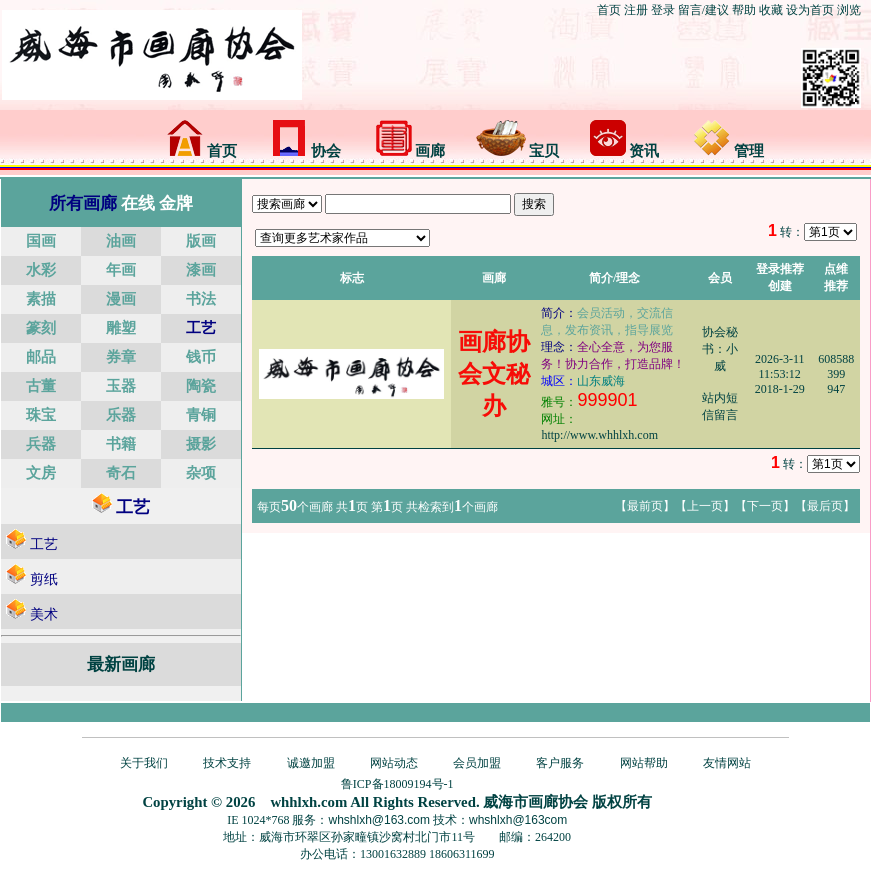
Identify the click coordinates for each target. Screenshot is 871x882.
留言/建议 (703, 10)
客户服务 (560, 763)
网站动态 (394, 763)
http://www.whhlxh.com (599, 435)
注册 (636, 10)
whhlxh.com (308, 802)
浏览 (849, 10)
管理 (729, 151)
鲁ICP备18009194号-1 (397, 784)
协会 (306, 151)
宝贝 (518, 151)
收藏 (771, 10)
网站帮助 (644, 763)
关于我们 (144, 763)
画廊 (411, 151)
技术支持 (227, 763)
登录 (663, 10)
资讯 (625, 151)
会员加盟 (477, 763)
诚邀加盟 (311, 763)
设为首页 (810, 10)
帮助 (744, 10)
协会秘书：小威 (720, 349)
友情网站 (727, 763)
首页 (609, 10)
